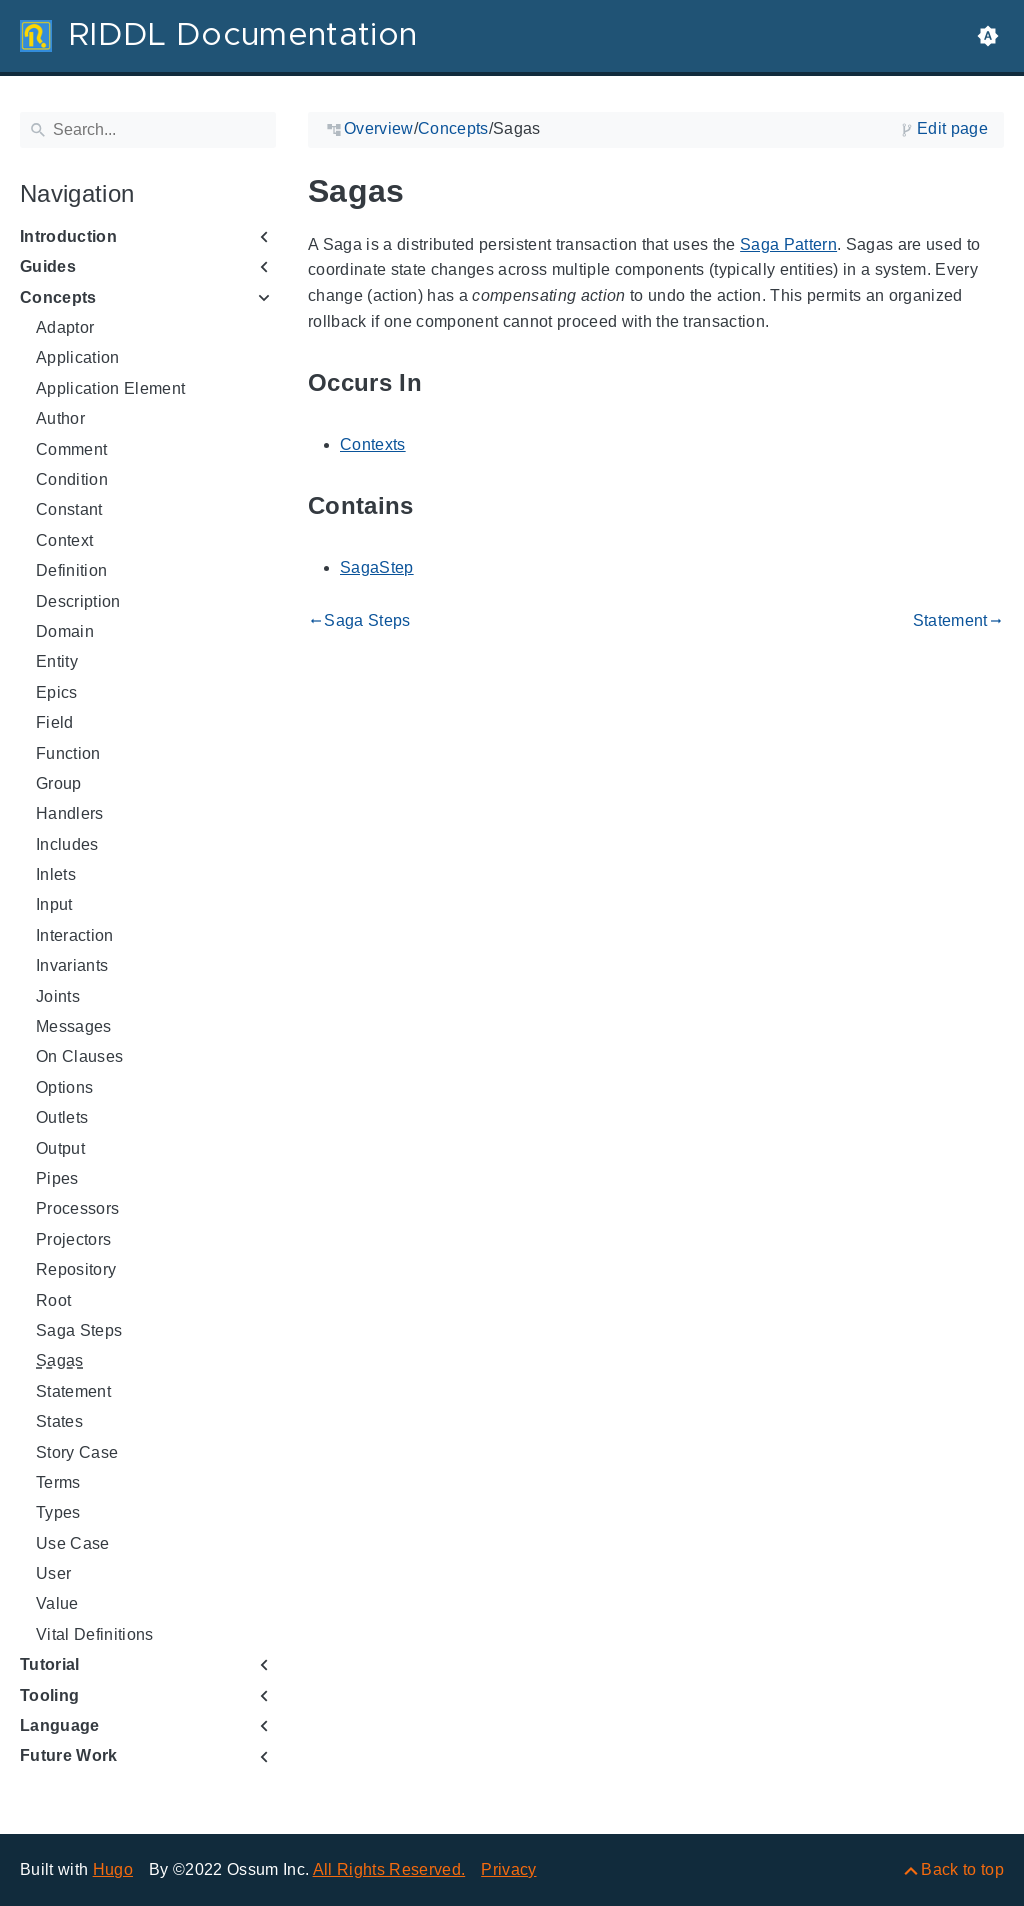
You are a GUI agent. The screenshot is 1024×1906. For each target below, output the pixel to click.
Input (54, 904)
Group (59, 783)
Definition (71, 570)
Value (57, 1603)
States (59, 1421)
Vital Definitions (95, 1634)
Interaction (75, 935)
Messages (74, 1026)
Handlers (70, 813)
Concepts (58, 297)
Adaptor (65, 327)
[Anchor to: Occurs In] (445, 383)
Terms (58, 1482)
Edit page (952, 128)
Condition (72, 479)
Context (64, 540)
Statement (73, 1391)
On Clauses (79, 1056)
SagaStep (377, 567)
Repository (76, 1269)
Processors (77, 1208)
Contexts (373, 444)
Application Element (110, 388)
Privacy (508, 1869)
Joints (58, 996)
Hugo (113, 1869)
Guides (48, 266)
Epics (57, 692)
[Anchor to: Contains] (437, 506)
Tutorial (50, 1664)
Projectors (73, 1239)
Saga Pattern (788, 244)
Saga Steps (79, 1330)
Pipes (57, 1178)
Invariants (72, 965)
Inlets (56, 874)
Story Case (77, 1452)
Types (58, 1512)
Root (53, 1300)
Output (60, 1148)
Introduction (68, 236)
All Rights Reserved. (389, 1869)
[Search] (148, 130)
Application (78, 357)
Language (60, 1725)
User (53, 1573)
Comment (71, 449)
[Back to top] (952, 1869)
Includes (67, 844)
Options (64, 1087)
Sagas (60, 1360)
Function (68, 753)
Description (78, 601)
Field (55, 722)
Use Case (73, 1543)
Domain (65, 631)
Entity (57, 661)
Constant (69, 509)
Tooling (49, 1695)
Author (60, 418)
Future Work (69, 1755)
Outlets (62, 1117)
